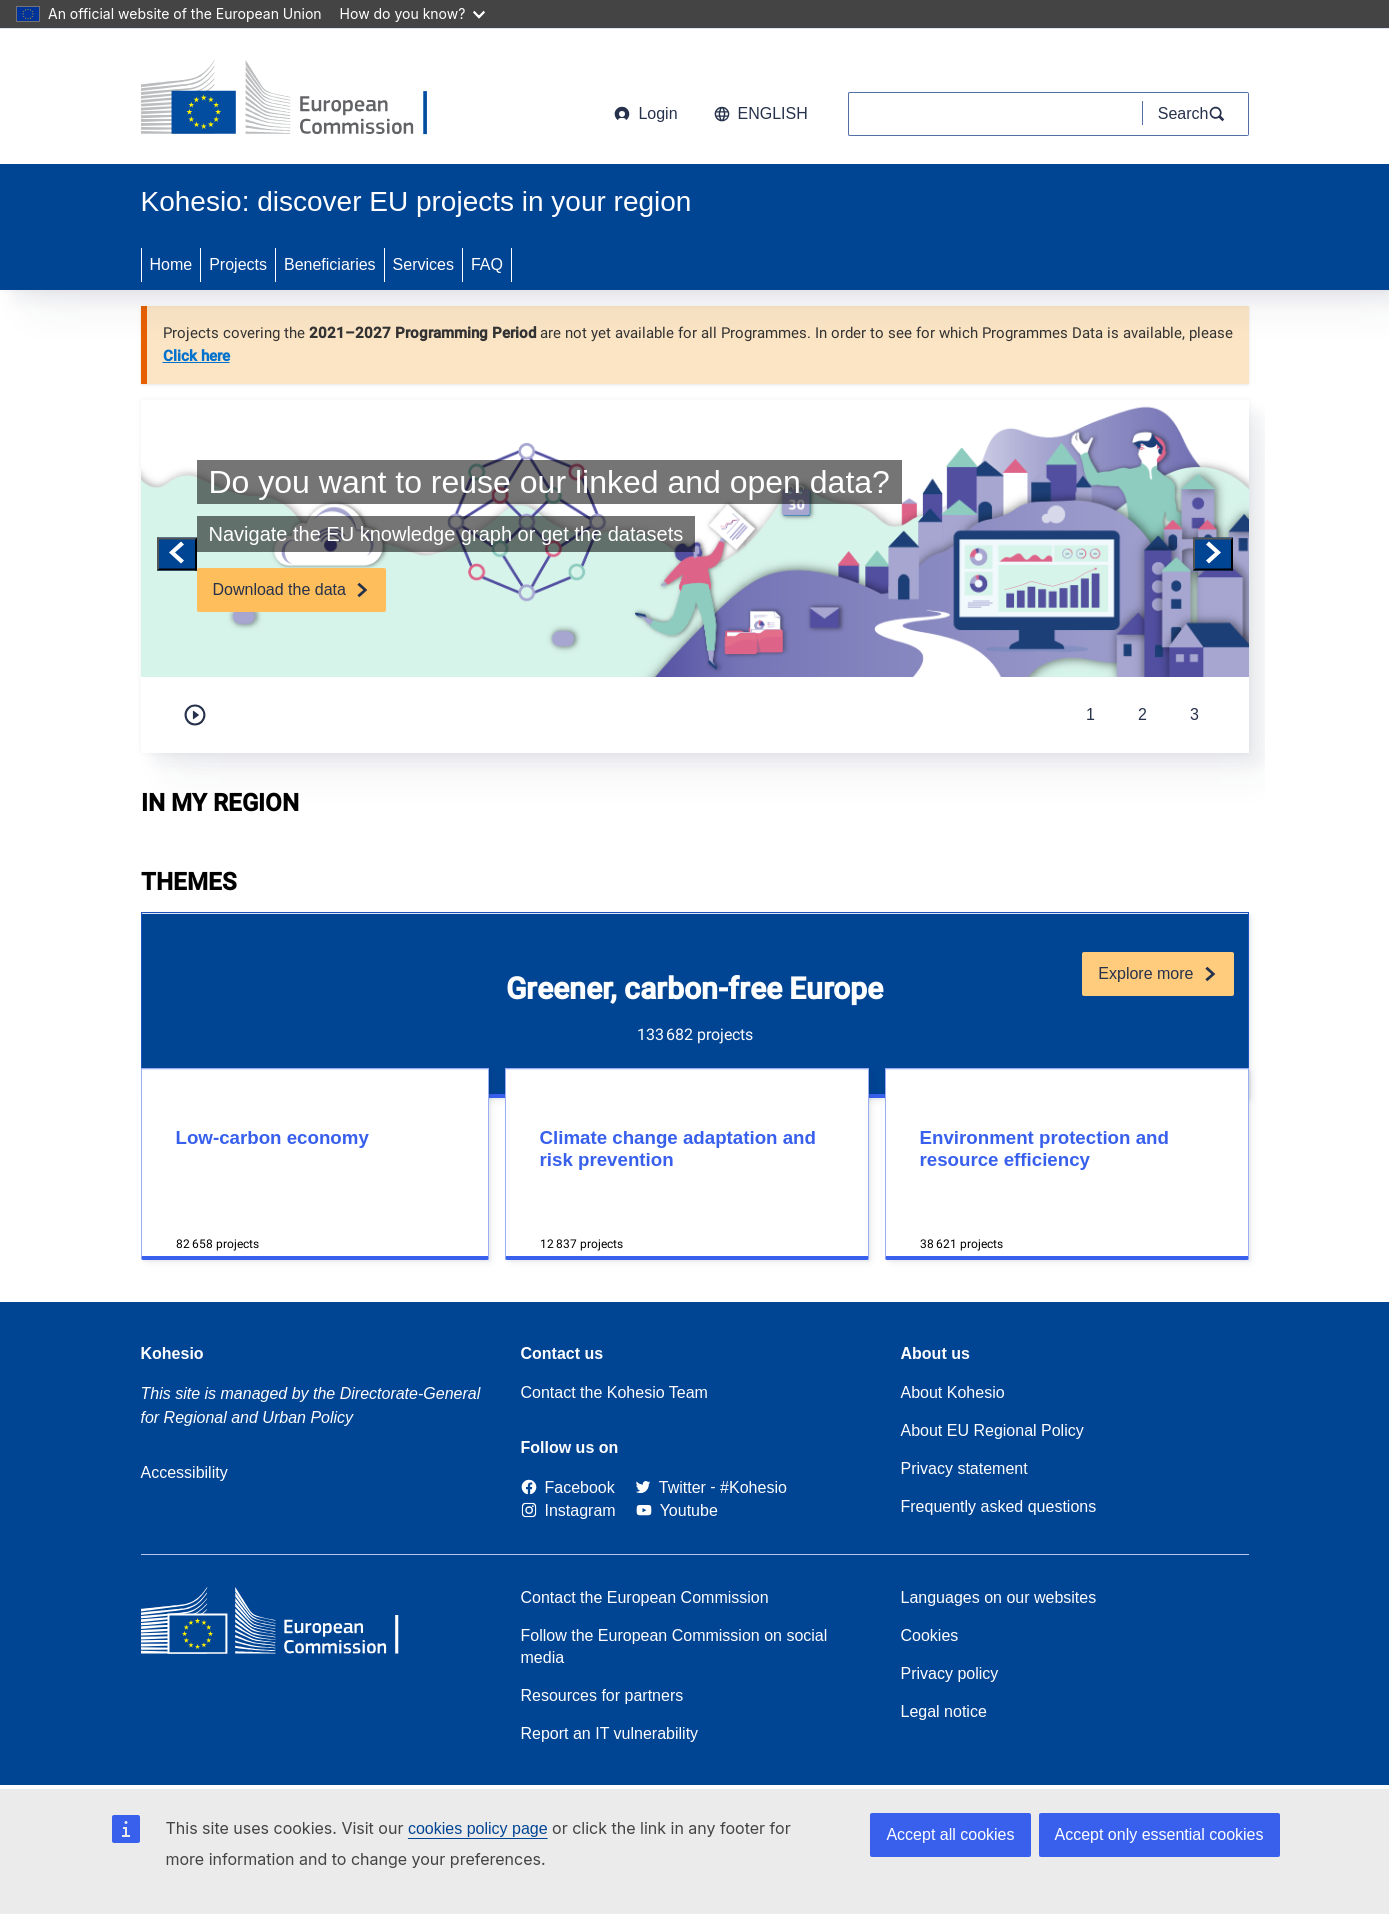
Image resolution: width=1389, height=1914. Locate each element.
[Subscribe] (291, 590)
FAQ (487, 264)
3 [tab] (1194, 714)
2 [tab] (1142, 714)
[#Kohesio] (753, 1487)
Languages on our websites (999, 1597)
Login (645, 113)
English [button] (761, 113)
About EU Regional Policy (992, 1430)
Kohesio (172, 1353)
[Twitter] (670, 1487)
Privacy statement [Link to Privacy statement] (964, 1468)
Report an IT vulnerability (610, 1733)
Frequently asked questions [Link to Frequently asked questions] (999, 1506)
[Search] (1196, 114)
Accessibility (184, 1472)
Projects (238, 264)
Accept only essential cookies (1159, 1834)
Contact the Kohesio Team (614, 1392)
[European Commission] (302, 100)
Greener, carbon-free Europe (694, 988)
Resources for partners (602, 1695)
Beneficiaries (330, 264)
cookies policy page (478, 1828)
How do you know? (413, 13)
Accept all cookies (950, 1834)
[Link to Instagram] (568, 1510)
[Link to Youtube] (677, 1510)
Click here (196, 356)
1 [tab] (1090, 714)
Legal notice (944, 1711)
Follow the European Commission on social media (674, 1646)
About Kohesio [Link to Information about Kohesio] (953, 1392)
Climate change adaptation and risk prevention (678, 1148)
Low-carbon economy (272, 1137)
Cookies (930, 1635)
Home (171, 264)
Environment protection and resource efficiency (1044, 1148)
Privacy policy (950, 1673)
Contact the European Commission (645, 1597)
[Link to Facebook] (568, 1487)
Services (423, 264)
